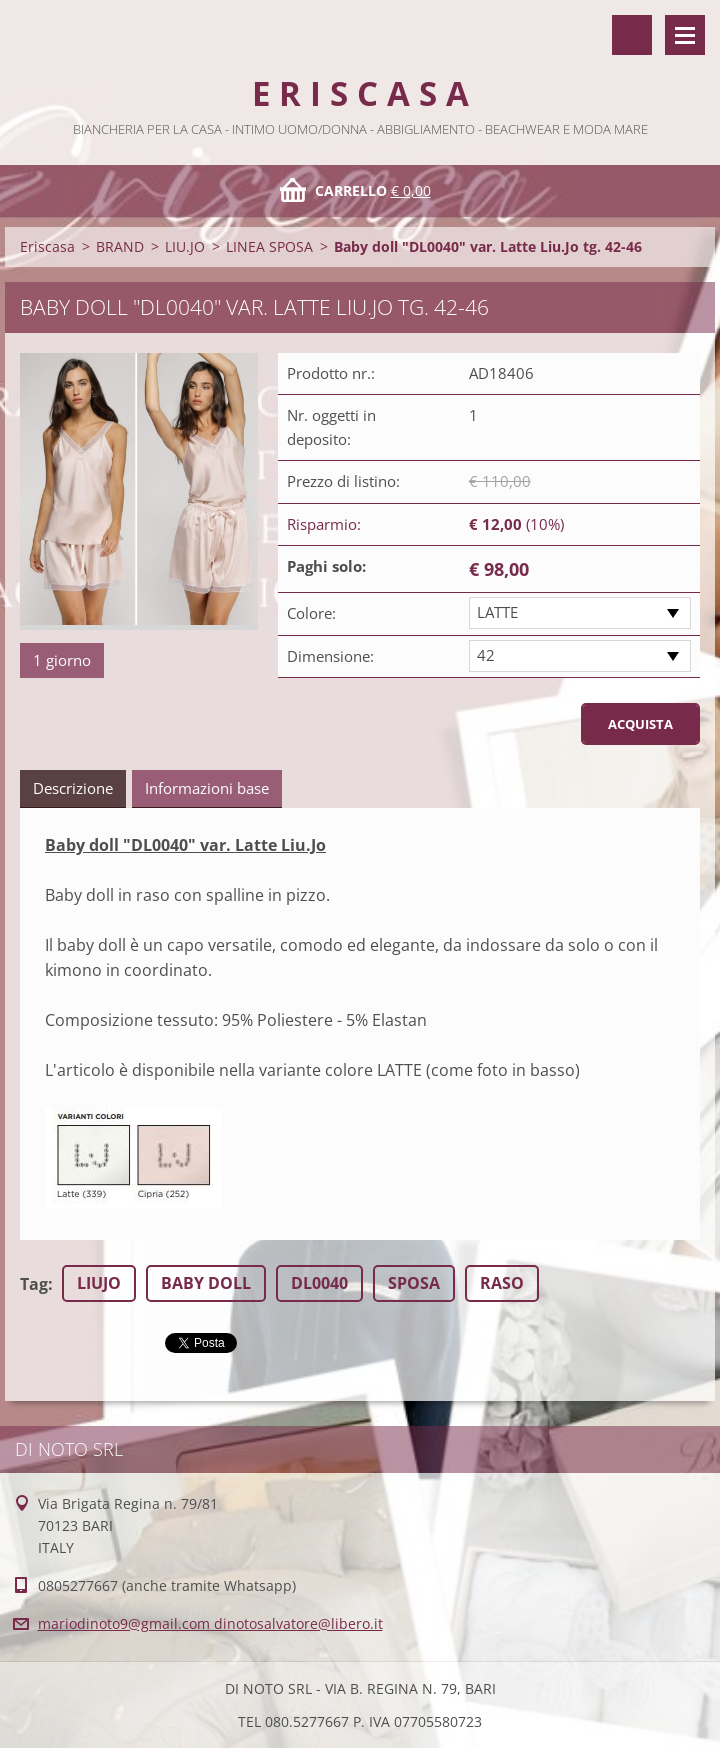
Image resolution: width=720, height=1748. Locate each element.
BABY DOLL (206, 1283)
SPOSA (414, 1283)
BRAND (120, 246)
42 (486, 655)
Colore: (311, 613)
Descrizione (73, 788)
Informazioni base (207, 788)
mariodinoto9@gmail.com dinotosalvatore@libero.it (210, 1623)
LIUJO (99, 1283)
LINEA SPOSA (269, 246)
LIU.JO (185, 246)
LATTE (497, 612)
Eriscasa (47, 246)
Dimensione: (330, 656)
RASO (502, 1283)
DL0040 (319, 1283)
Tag (34, 1284)
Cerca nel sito (632, 35)
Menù (685, 35)
